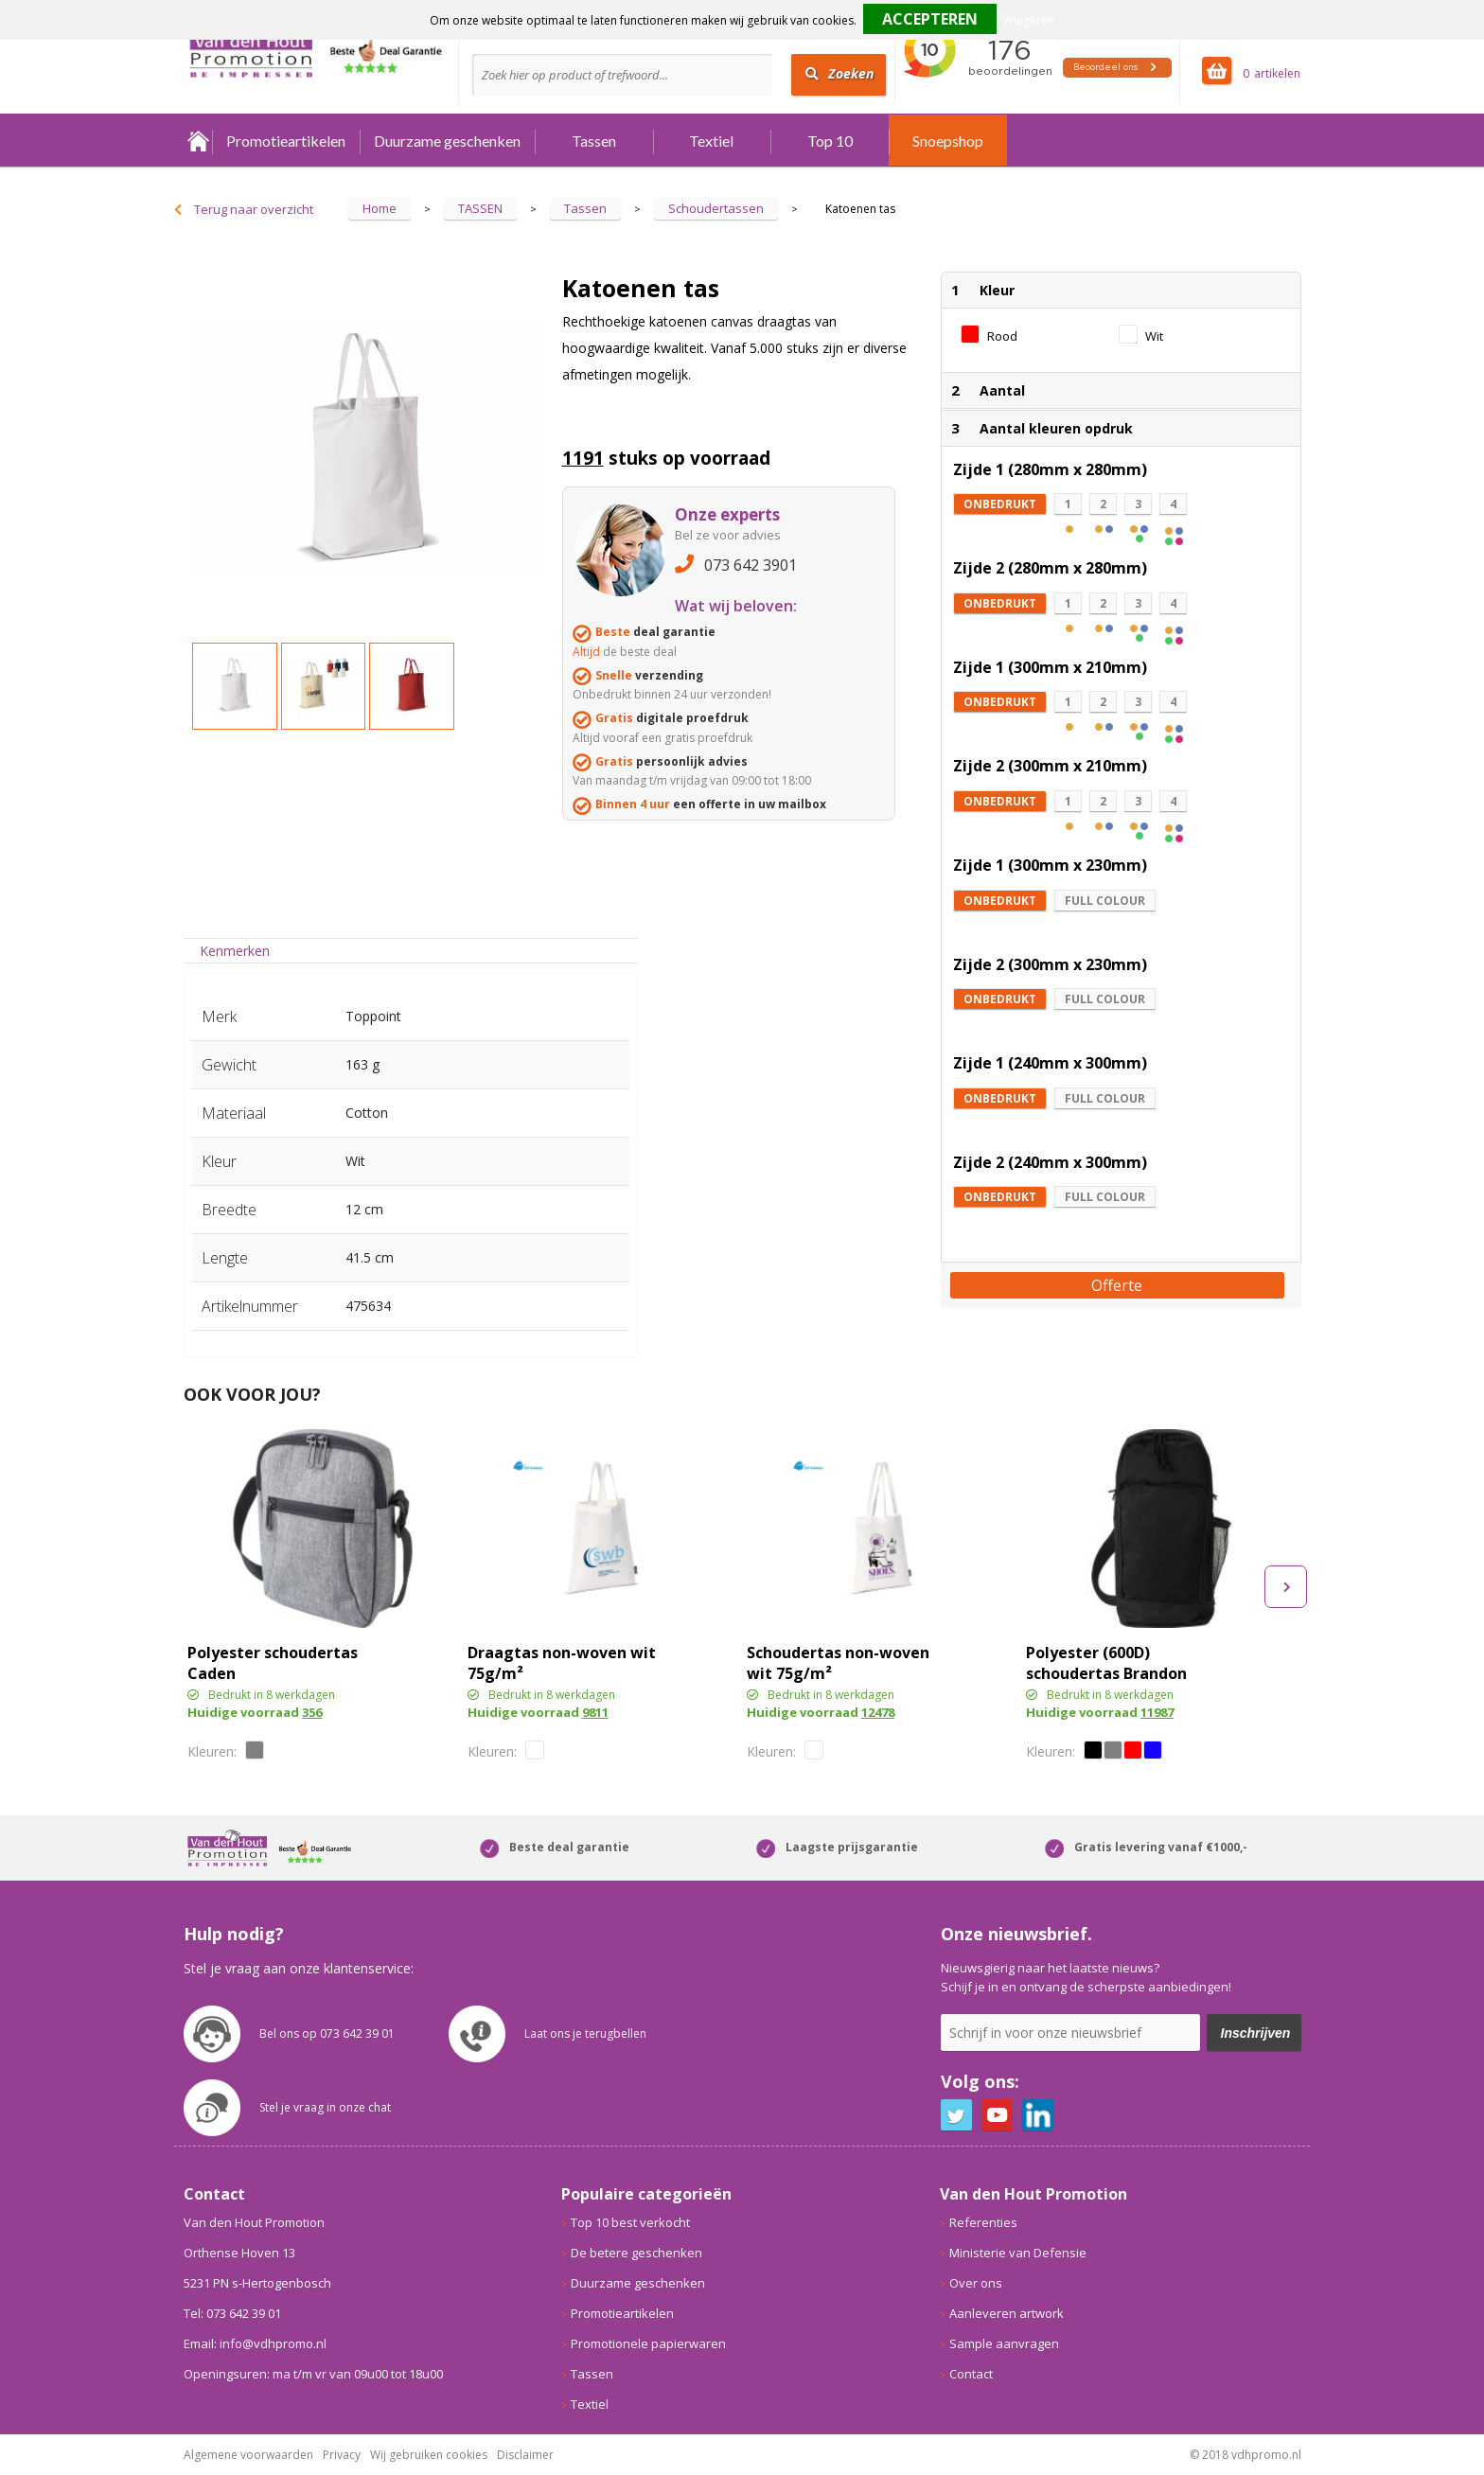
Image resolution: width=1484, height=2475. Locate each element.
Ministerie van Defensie (1017, 2252)
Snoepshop (947, 141)
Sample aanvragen (1004, 2343)
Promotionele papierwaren (648, 2343)
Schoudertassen (716, 208)
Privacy (342, 2455)
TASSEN (480, 208)
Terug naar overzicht (253, 209)
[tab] (235, 951)
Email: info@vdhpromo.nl (255, 2343)
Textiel (711, 141)
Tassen (594, 141)
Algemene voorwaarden (248, 2455)
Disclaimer (525, 2455)
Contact (971, 2373)
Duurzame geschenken (447, 141)
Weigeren (1028, 20)
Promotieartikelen (285, 141)
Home (198, 141)
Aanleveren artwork (1006, 2313)
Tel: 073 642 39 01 (232, 2313)
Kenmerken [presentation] (235, 951)
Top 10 (830, 141)
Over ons (975, 2282)
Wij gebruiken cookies (428, 2455)
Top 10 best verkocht (630, 2222)
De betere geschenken (636, 2252)
